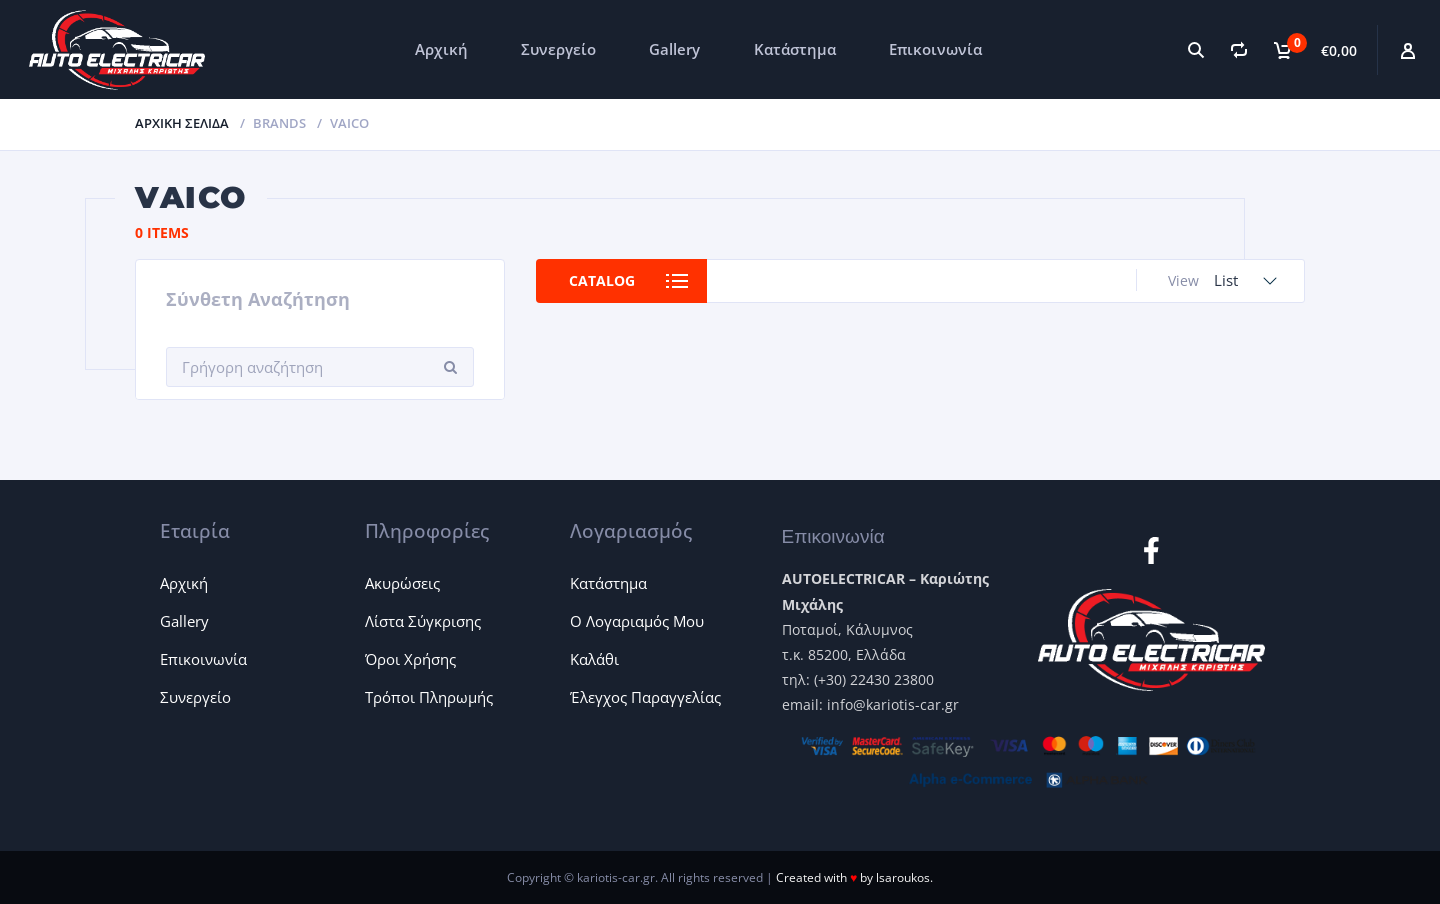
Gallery (674, 49)
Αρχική (441, 49)
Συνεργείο (558, 49)
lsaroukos (903, 877)
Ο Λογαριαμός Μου (637, 621)
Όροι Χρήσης (410, 659)
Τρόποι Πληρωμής (429, 697)
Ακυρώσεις (402, 583)
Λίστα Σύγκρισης (423, 621)
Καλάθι (594, 659)
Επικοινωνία (935, 49)
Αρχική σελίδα (182, 123)
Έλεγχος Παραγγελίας (645, 697)
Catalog (602, 280)
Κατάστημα (795, 49)
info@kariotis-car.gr (893, 704)
